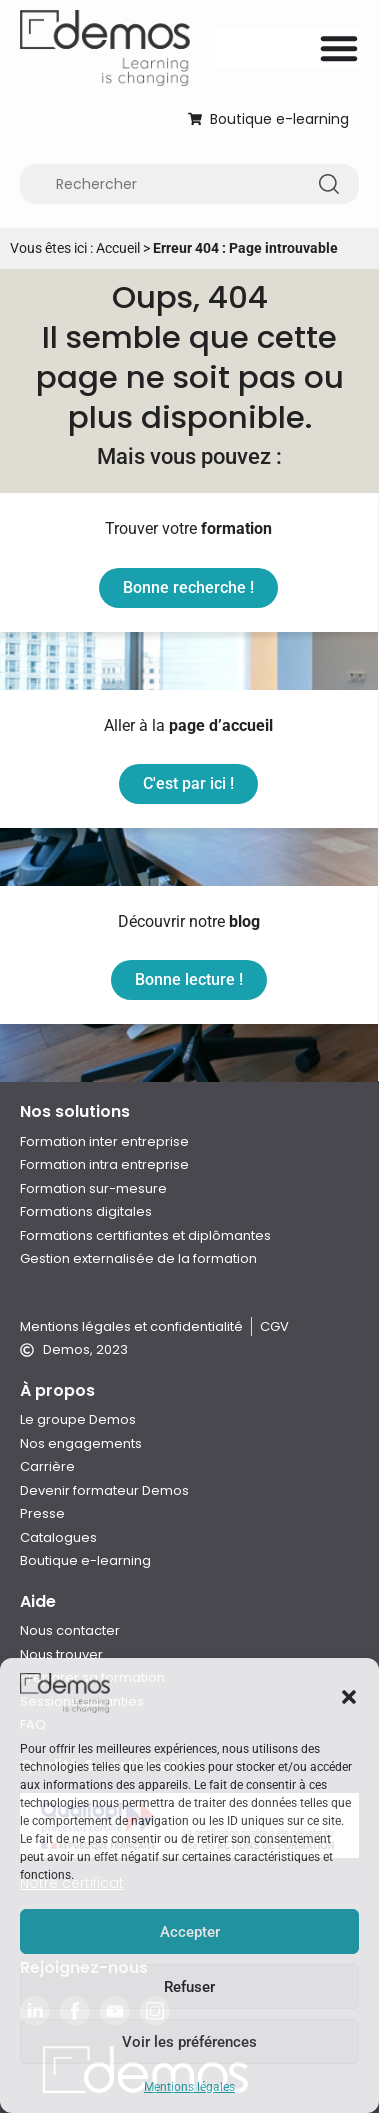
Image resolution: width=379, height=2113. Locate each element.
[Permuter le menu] (339, 48)
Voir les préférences (189, 2042)
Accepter (190, 1932)
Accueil (118, 248)
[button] (349, 1697)
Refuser (189, 1987)
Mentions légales (189, 2087)
